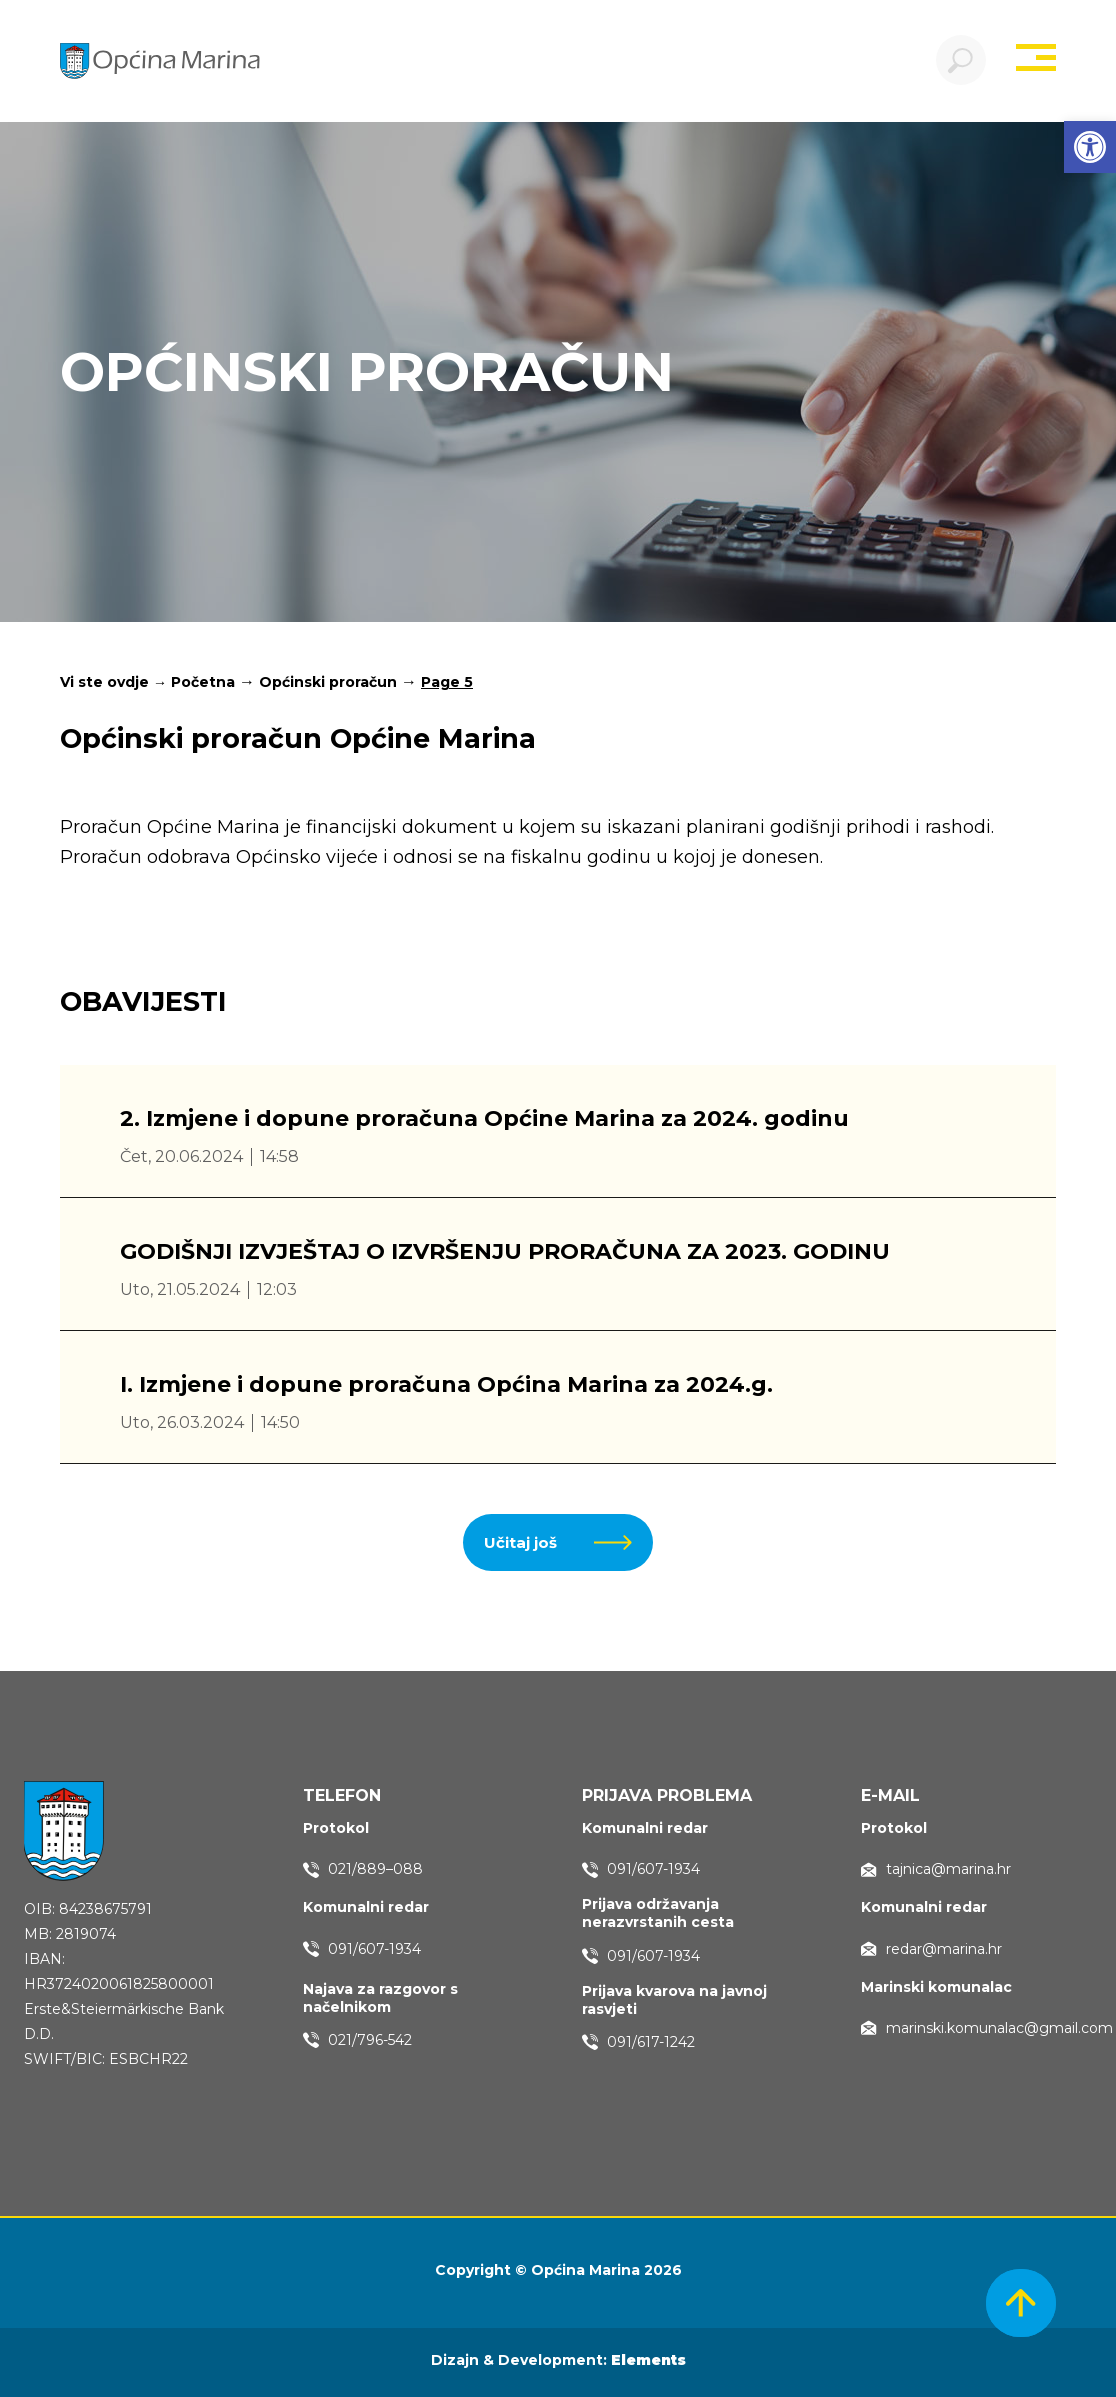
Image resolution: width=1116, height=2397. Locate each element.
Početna (203, 682)
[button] (1090, 147)
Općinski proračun (328, 682)
